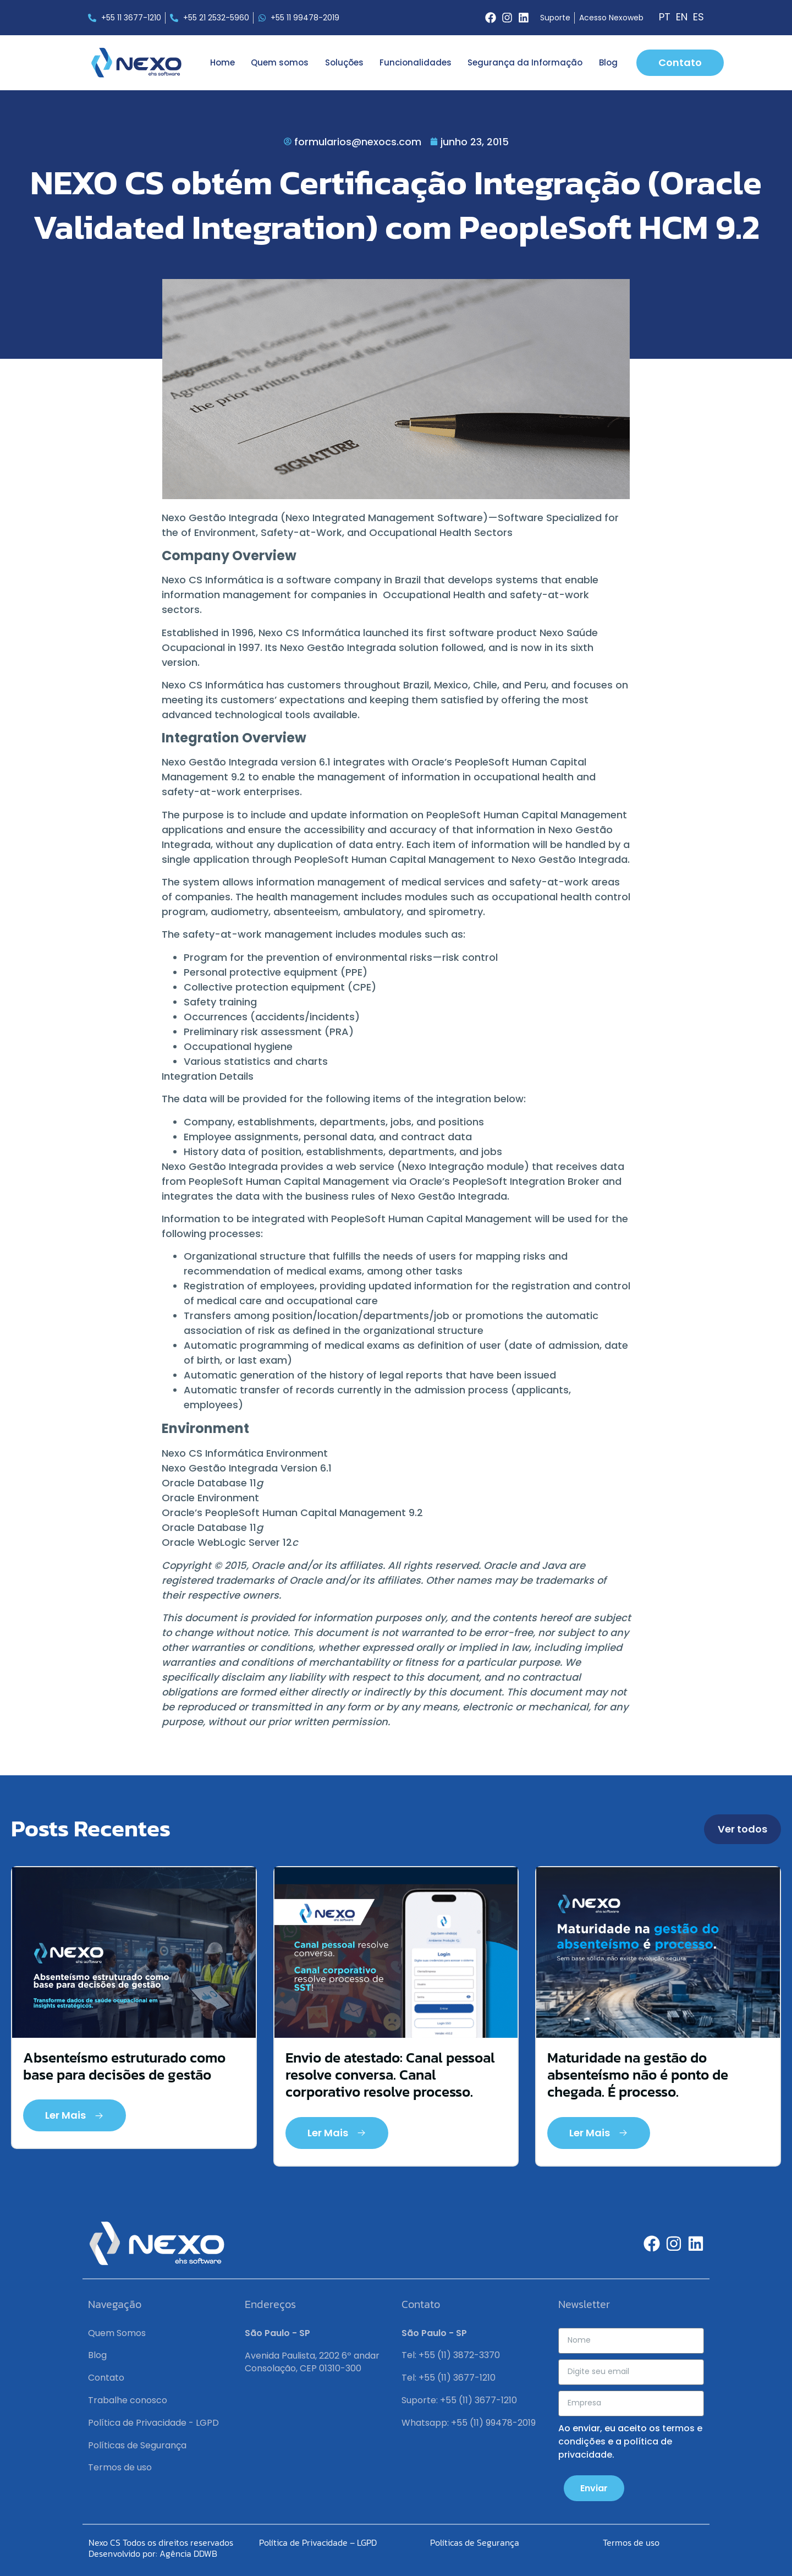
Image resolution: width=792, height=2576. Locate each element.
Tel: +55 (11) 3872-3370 (451, 2355)
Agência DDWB (188, 2553)
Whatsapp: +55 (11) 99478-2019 (469, 2422)
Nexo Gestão (195, 762)
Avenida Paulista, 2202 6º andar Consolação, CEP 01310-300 (312, 2361)
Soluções (344, 62)
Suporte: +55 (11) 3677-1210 (459, 2400)
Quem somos (280, 62)
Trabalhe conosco (127, 2400)
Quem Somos (117, 2333)
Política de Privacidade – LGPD (318, 2542)
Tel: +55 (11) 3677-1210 (449, 2377)
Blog (608, 62)
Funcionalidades (416, 62)
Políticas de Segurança (137, 2445)
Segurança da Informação (525, 62)
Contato (106, 2377)
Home (222, 62)
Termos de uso (120, 2467)
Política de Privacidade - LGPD (153, 2422)
